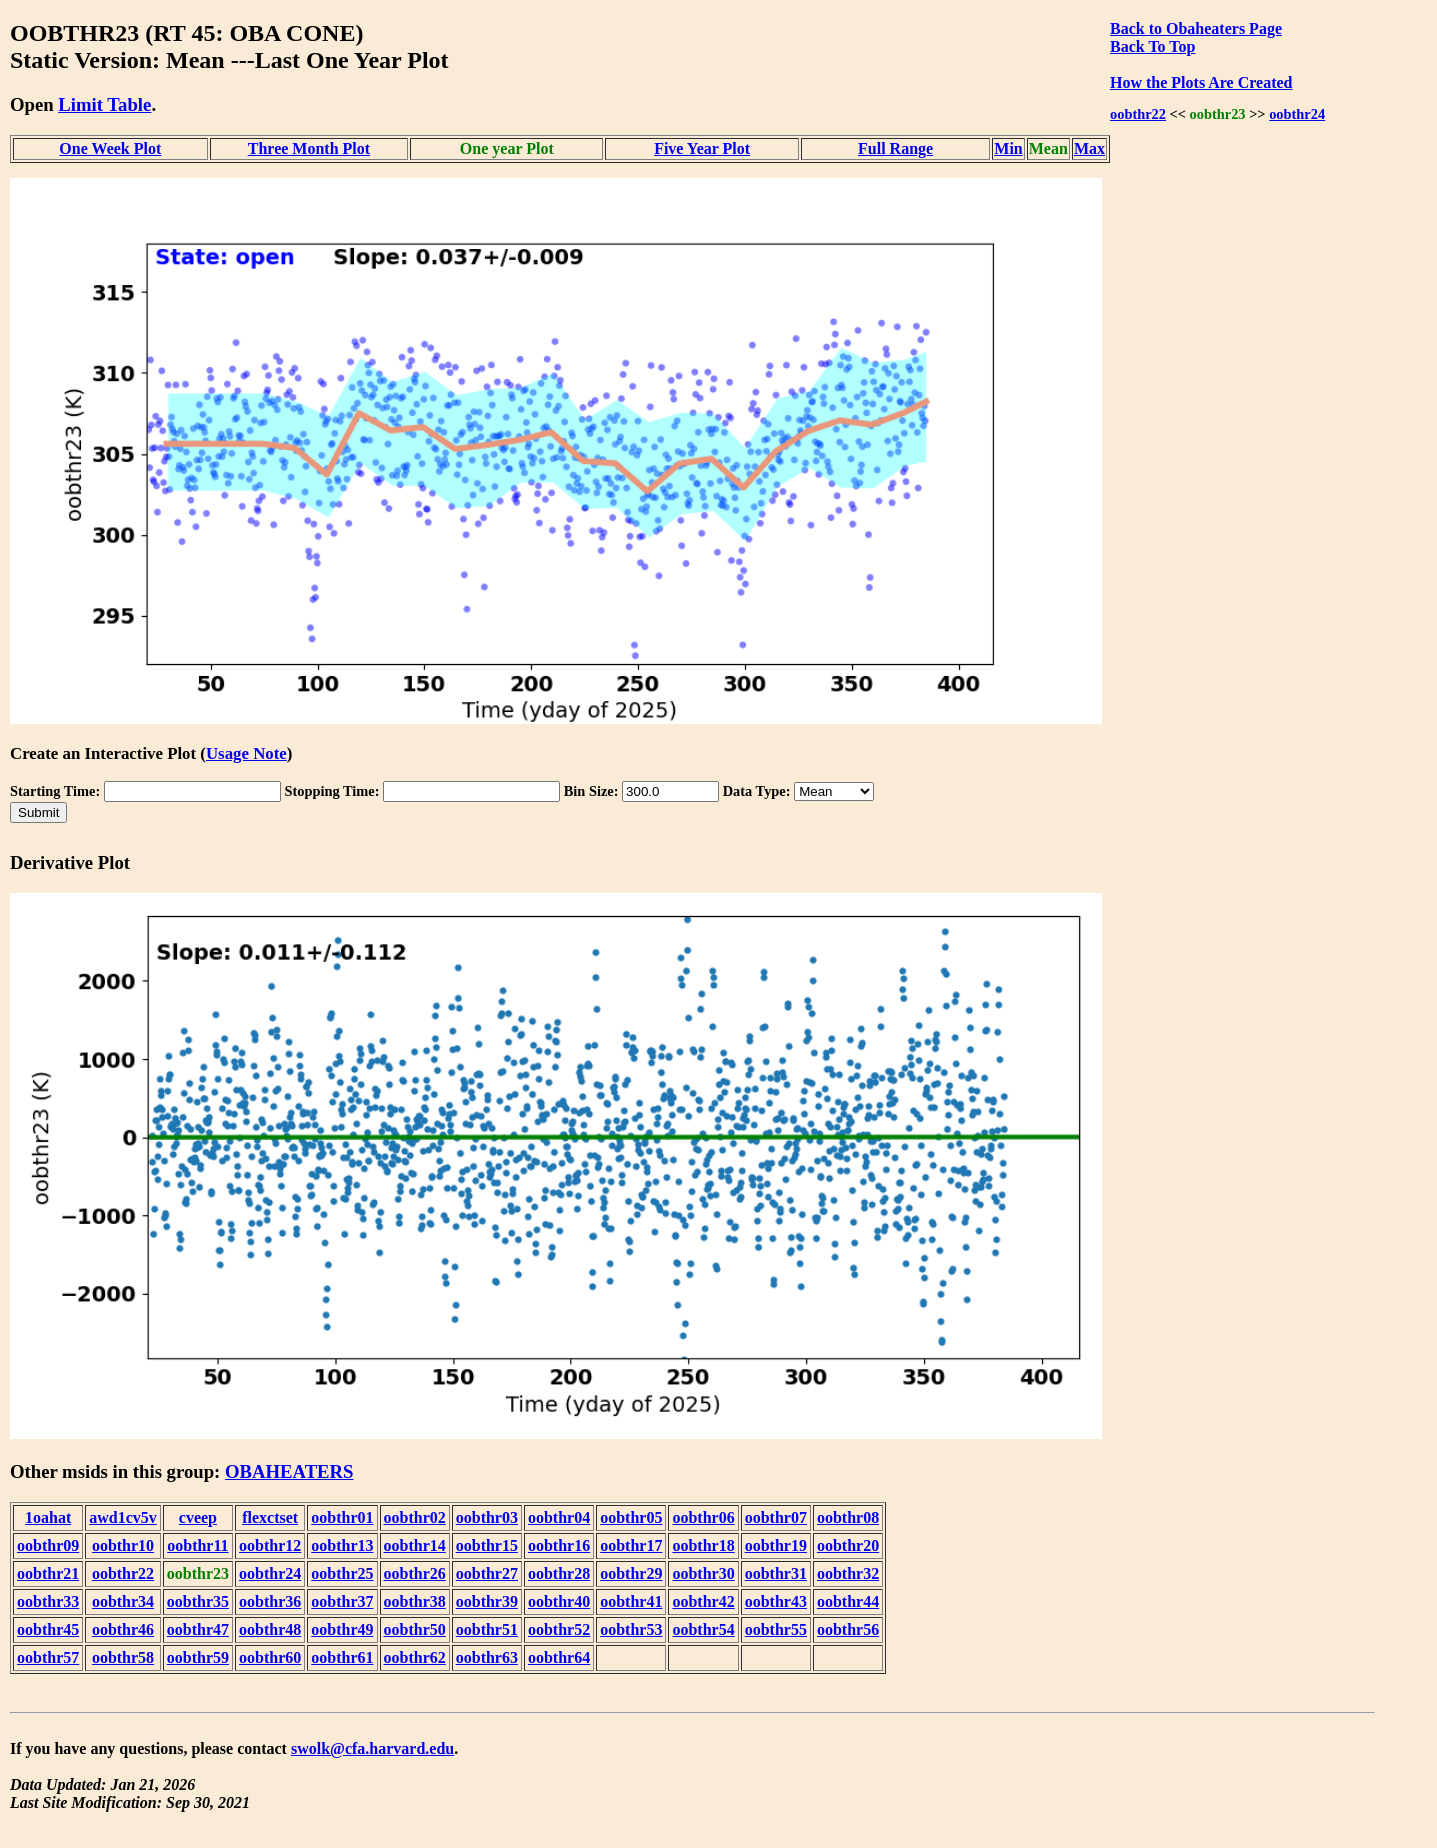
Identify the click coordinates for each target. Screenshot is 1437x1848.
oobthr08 (848, 1517)
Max (1089, 148)
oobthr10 (123, 1545)
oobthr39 (487, 1601)
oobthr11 (197, 1545)
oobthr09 (48, 1545)
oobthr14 (415, 1545)
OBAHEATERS (289, 1471)
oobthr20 (848, 1545)
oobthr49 (342, 1629)
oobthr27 (487, 1573)
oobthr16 (559, 1545)
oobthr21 (48, 1573)
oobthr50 (415, 1629)
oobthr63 (487, 1657)
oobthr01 (342, 1517)
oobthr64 (559, 1657)
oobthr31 (776, 1573)
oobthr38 (415, 1601)
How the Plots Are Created (1201, 82)
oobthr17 (631, 1545)
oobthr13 (342, 1545)
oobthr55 (776, 1629)
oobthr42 (703, 1601)
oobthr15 (487, 1545)
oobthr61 (342, 1657)
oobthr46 (123, 1629)
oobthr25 (342, 1573)
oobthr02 (415, 1517)
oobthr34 (123, 1601)
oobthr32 (848, 1573)
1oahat (48, 1517)
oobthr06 (703, 1517)
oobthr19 (776, 1545)
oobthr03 (487, 1517)
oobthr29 (631, 1573)
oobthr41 (631, 1601)
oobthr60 (270, 1657)
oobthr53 (631, 1629)
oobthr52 (559, 1629)
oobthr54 (703, 1629)
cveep (198, 1517)
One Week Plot (110, 148)
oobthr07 (776, 1517)
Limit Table (104, 104)
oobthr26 (415, 1573)
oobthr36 (270, 1601)
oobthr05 (631, 1517)
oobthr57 (48, 1657)
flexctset (270, 1517)
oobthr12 (270, 1545)
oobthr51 (487, 1629)
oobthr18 (703, 1545)
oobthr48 (270, 1629)
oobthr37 (342, 1601)
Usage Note (246, 753)
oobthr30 (703, 1573)
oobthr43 (776, 1601)
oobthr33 (48, 1601)
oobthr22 (1138, 114)
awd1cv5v (123, 1517)
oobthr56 (848, 1629)
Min (1008, 148)
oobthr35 (198, 1601)
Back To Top (1152, 46)
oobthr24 (1297, 114)
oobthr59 (198, 1657)
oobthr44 (848, 1601)
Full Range (895, 148)
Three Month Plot (309, 148)
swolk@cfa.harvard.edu (372, 1748)
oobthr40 (559, 1601)
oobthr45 (48, 1629)
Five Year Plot (702, 148)
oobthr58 (123, 1657)
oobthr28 (559, 1573)
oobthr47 (198, 1629)
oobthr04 (559, 1517)
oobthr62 (415, 1657)
